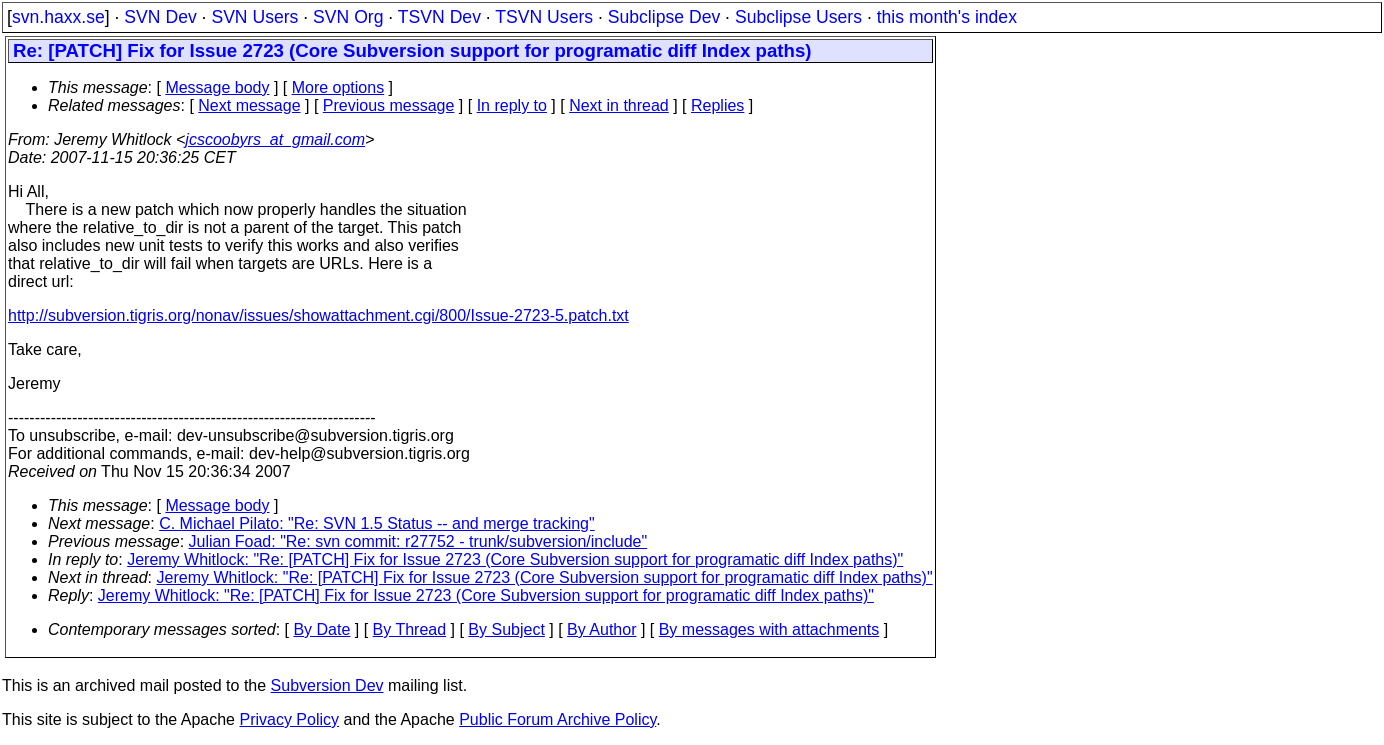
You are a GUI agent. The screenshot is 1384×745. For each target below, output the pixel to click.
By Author (601, 629)
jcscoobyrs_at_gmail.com (275, 139)
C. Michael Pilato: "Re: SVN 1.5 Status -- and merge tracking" (377, 523)
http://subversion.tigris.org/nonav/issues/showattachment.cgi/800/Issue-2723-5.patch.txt (318, 315)
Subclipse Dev (664, 17)
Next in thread (619, 105)
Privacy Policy (289, 719)
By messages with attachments (769, 629)
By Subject (506, 629)
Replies (717, 105)
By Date (321, 629)
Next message (249, 105)
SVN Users (254, 17)
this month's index (947, 17)
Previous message (389, 105)
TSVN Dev (439, 17)
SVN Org (348, 17)
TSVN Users (544, 17)
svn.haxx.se (58, 17)
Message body (217, 87)
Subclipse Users (798, 17)
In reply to (512, 105)
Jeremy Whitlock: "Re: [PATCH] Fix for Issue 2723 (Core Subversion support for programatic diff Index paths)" (515, 559)
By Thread (410, 629)
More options (338, 87)
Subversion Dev (327, 685)
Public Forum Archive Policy (557, 719)
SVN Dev (160, 17)
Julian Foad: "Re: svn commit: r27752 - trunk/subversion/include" (418, 541)
